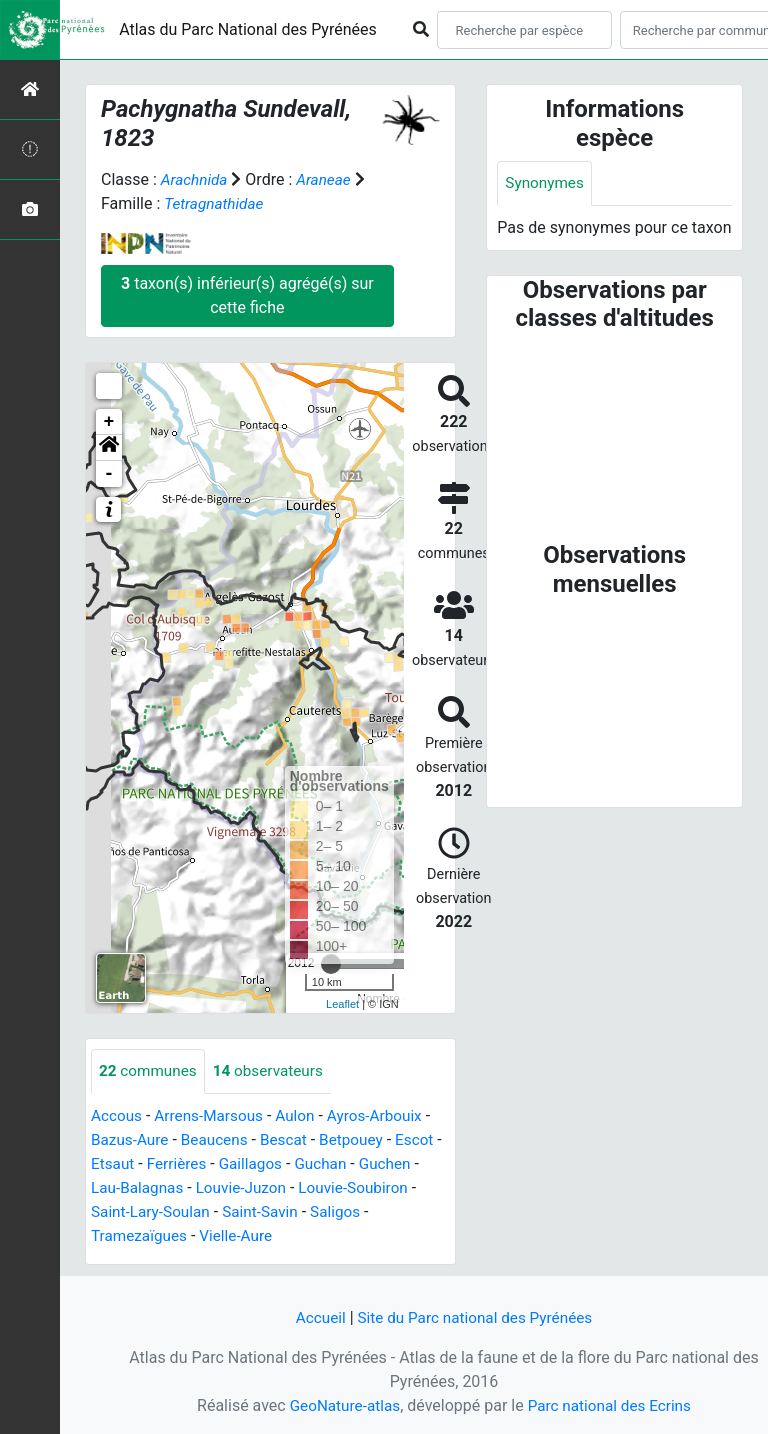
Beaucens (219, 1140)
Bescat (291, 1140)
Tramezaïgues (141, 1236)
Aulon (303, 1116)
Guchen (404, 1164)
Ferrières (188, 1164)
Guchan (338, 1164)
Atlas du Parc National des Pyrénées (248, 29)
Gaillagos (265, 1164)
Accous (117, 1116)
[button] (109, 448)
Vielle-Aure (242, 1236)
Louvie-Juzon (247, 1188)
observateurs (274, 1071)
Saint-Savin (267, 1212)
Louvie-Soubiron (364, 1188)
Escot (427, 1140)
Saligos (345, 1212)
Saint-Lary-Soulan (153, 1212)
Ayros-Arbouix (385, 1116)
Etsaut (121, 1164)
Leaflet (342, 1004)
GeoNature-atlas (341, 1405)
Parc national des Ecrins (611, 1405)
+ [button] (109, 422)
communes (150, 1071)
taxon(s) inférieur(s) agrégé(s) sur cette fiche (247, 295)
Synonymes (546, 183)
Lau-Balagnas (139, 1188)
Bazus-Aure (131, 1140)
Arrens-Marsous (214, 1116)
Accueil (315, 1317)
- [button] (109, 474)
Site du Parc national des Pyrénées (476, 1317)
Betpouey (361, 1140)
